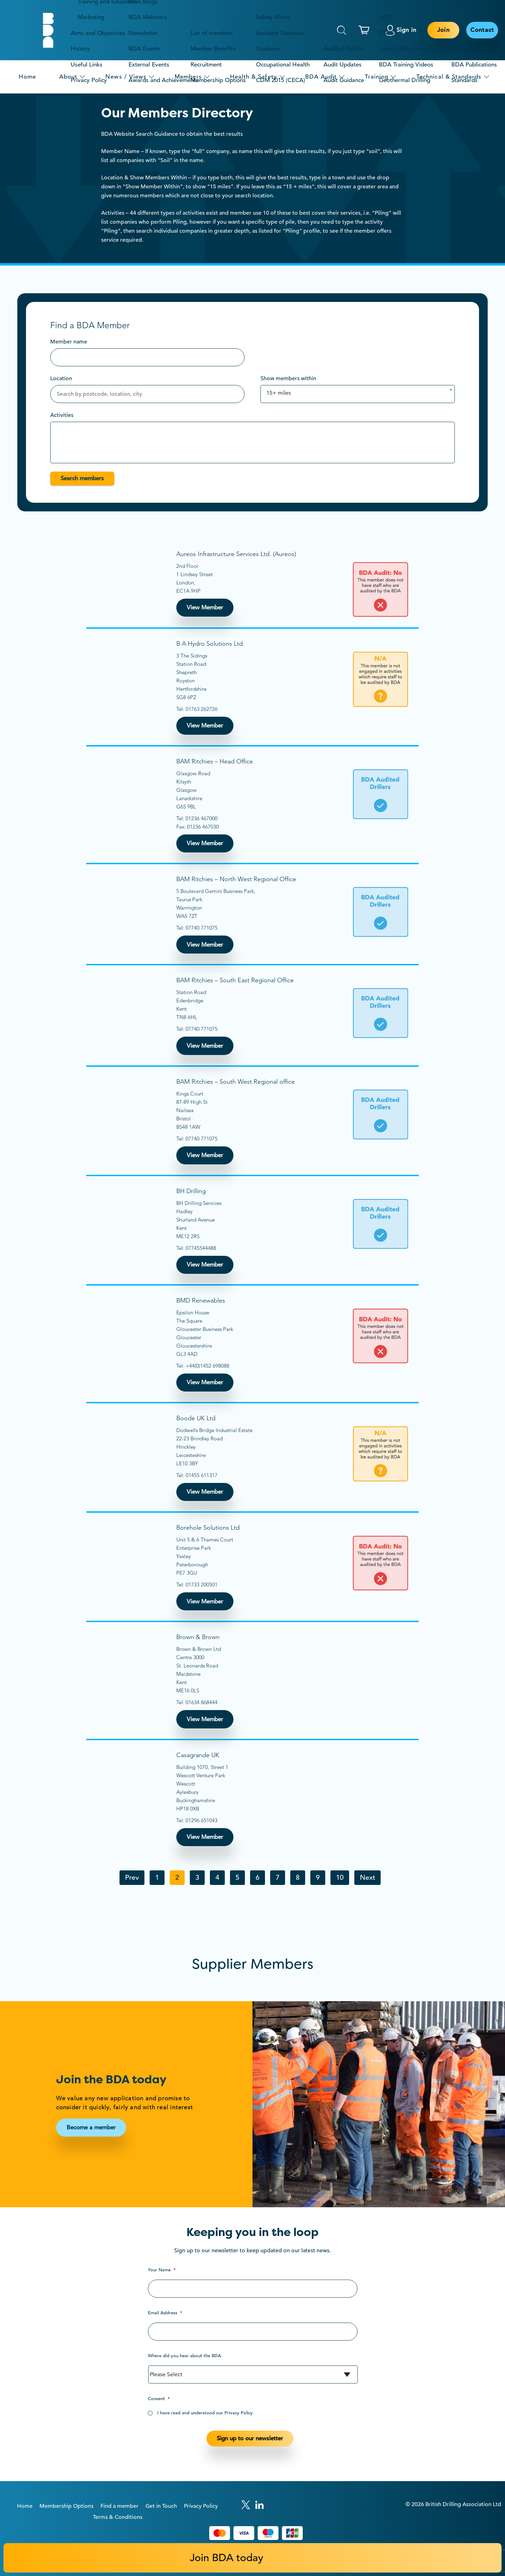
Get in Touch (161, 2506)
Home (27, 76)
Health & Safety (253, 76)
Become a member (91, 2127)
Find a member (119, 2506)
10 (340, 1877)
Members (188, 76)
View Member (205, 607)
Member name (68, 341)
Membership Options (66, 2506)
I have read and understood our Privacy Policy (205, 2413)
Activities (61, 415)
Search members (82, 478)
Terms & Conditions (117, 2517)
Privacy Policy (201, 2506)
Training (376, 76)
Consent (159, 2398)
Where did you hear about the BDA (184, 2356)
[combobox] (357, 394)
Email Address (165, 2313)
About (68, 76)
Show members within (288, 378)
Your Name (162, 2270)
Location (61, 378)
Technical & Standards (448, 76)
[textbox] (57, 431)
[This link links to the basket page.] (366, 30)
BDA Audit (321, 76)
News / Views (126, 76)
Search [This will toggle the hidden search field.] (341, 30)
